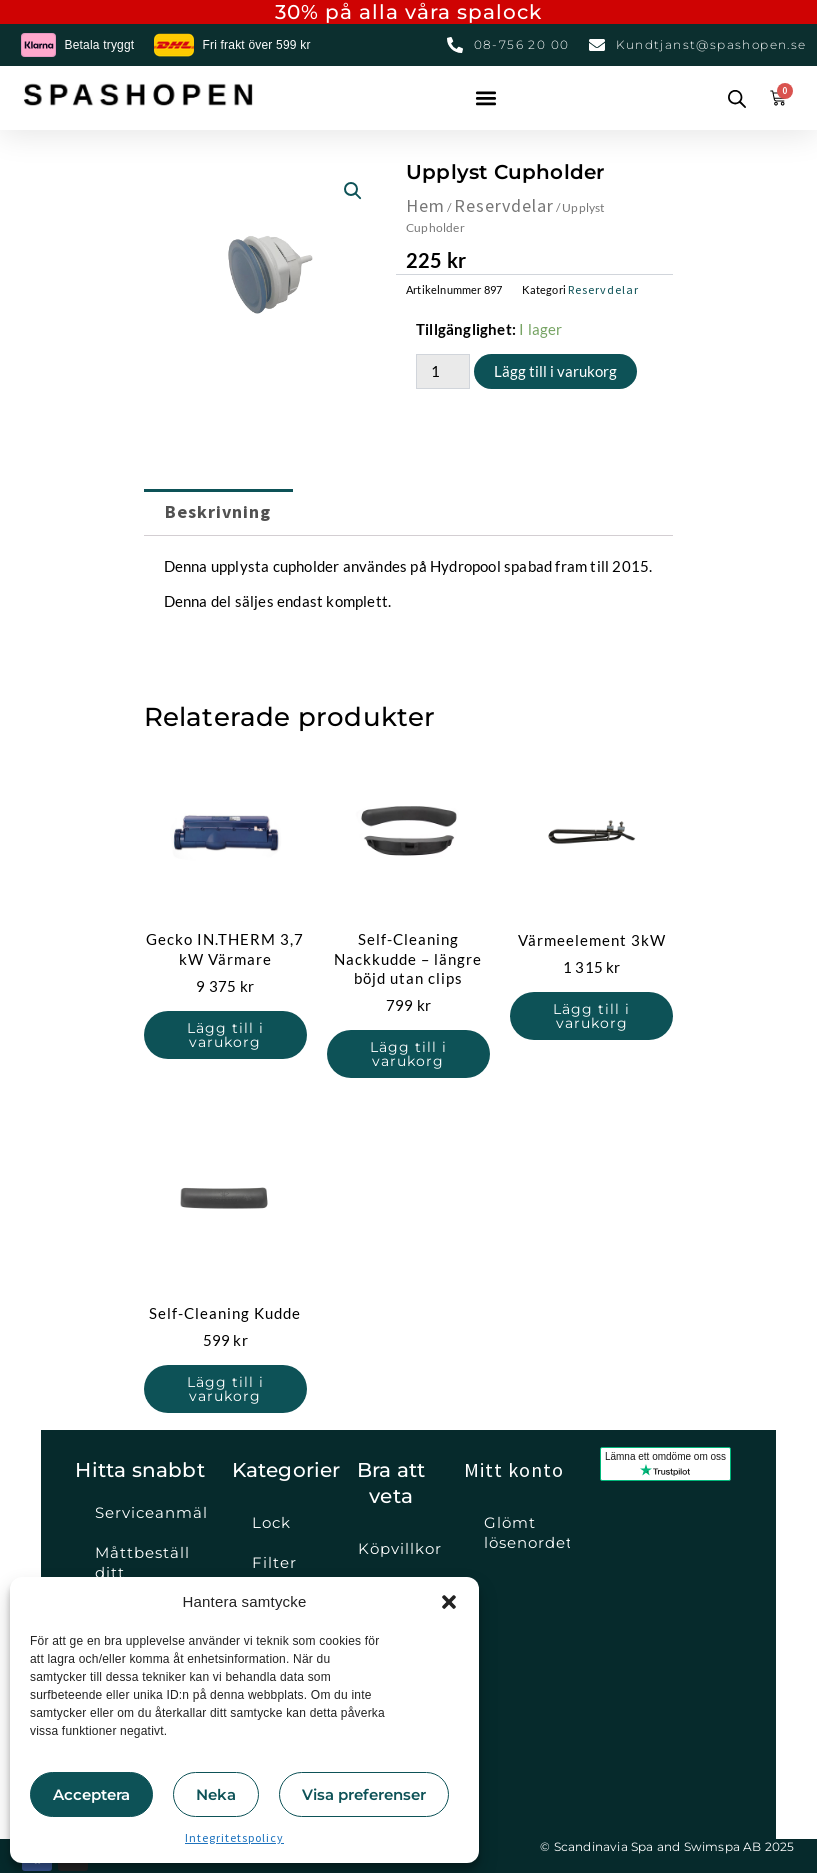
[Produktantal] (443, 371)
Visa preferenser (364, 1794)
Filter (274, 1562)
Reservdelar (504, 205)
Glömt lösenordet (527, 1532)
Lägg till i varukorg (555, 371)
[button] (449, 1602)
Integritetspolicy (234, 1837)
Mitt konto (514, 1469)
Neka (216, 1794)
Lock (271, 1522)
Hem (425, 205)
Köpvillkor (400, 1548)
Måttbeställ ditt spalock (142, 1572)
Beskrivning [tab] (218, 511)
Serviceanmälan (151, 1512)
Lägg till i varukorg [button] (225, 1035)
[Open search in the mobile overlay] (733, 98)
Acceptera (91, 1794)
